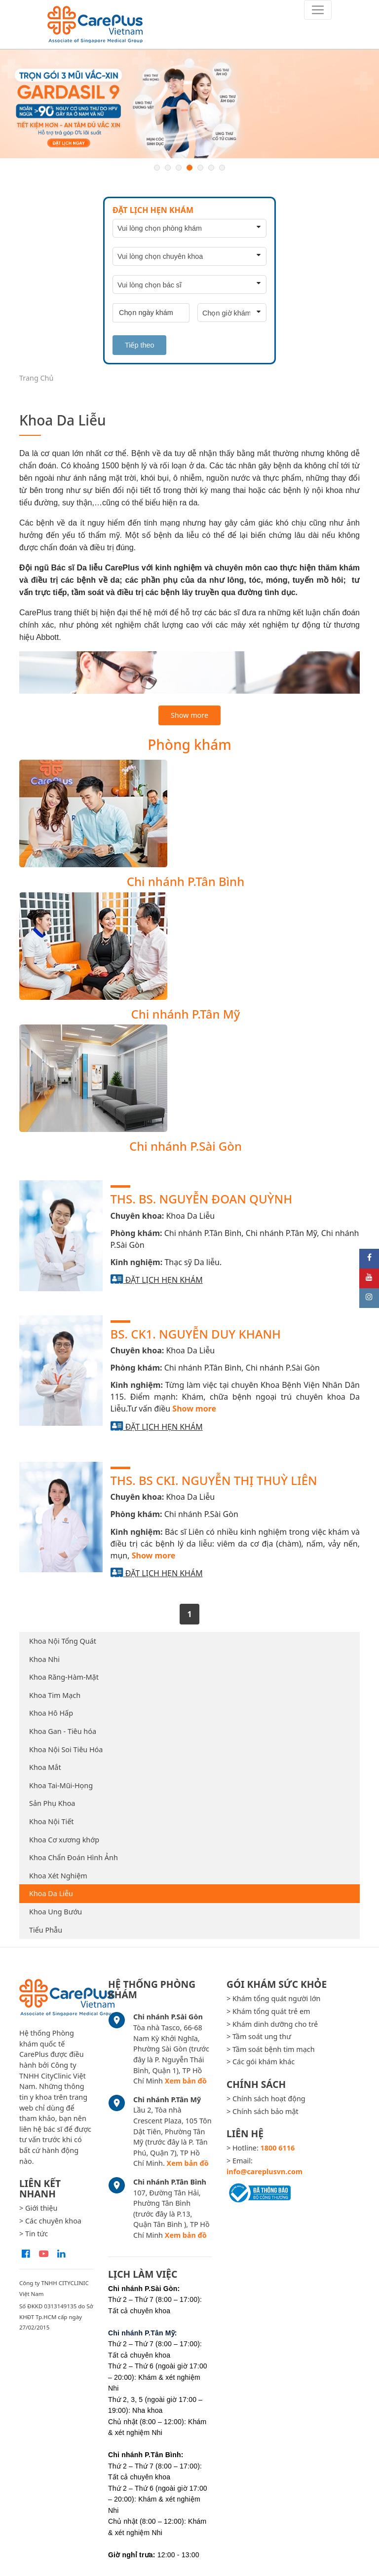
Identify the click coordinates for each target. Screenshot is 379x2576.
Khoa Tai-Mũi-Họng (61, 1785)
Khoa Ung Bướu (55, 1911)
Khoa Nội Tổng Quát (62, 1641)
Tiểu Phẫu (45, 1930)
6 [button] (211, 168)
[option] (189, 104)
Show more (189, 715)
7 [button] (222, 168)
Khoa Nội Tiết (51, 1821)
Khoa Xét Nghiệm (58, 1875)
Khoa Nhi (44, 1659)
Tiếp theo (139, 345)
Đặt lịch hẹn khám (164, 1279)
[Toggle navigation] (318, 10)
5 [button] (200, 168)
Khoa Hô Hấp (51, 1713)
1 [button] (157, 168)
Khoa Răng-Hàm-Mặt (64, 1677)
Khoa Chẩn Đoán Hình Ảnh (73, 1857)
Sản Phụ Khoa (52, 1803)
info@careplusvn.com (265, 2171)
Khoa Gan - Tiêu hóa (62, 1731)
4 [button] (189, 168)
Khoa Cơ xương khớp (64, 1839)
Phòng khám (189, 744)
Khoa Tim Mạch (54, 1695)
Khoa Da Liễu (51, 1893)
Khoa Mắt (45, 1767)
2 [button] (168, 168)
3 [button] (179, 168)
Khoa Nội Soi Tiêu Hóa (66, 1749)
